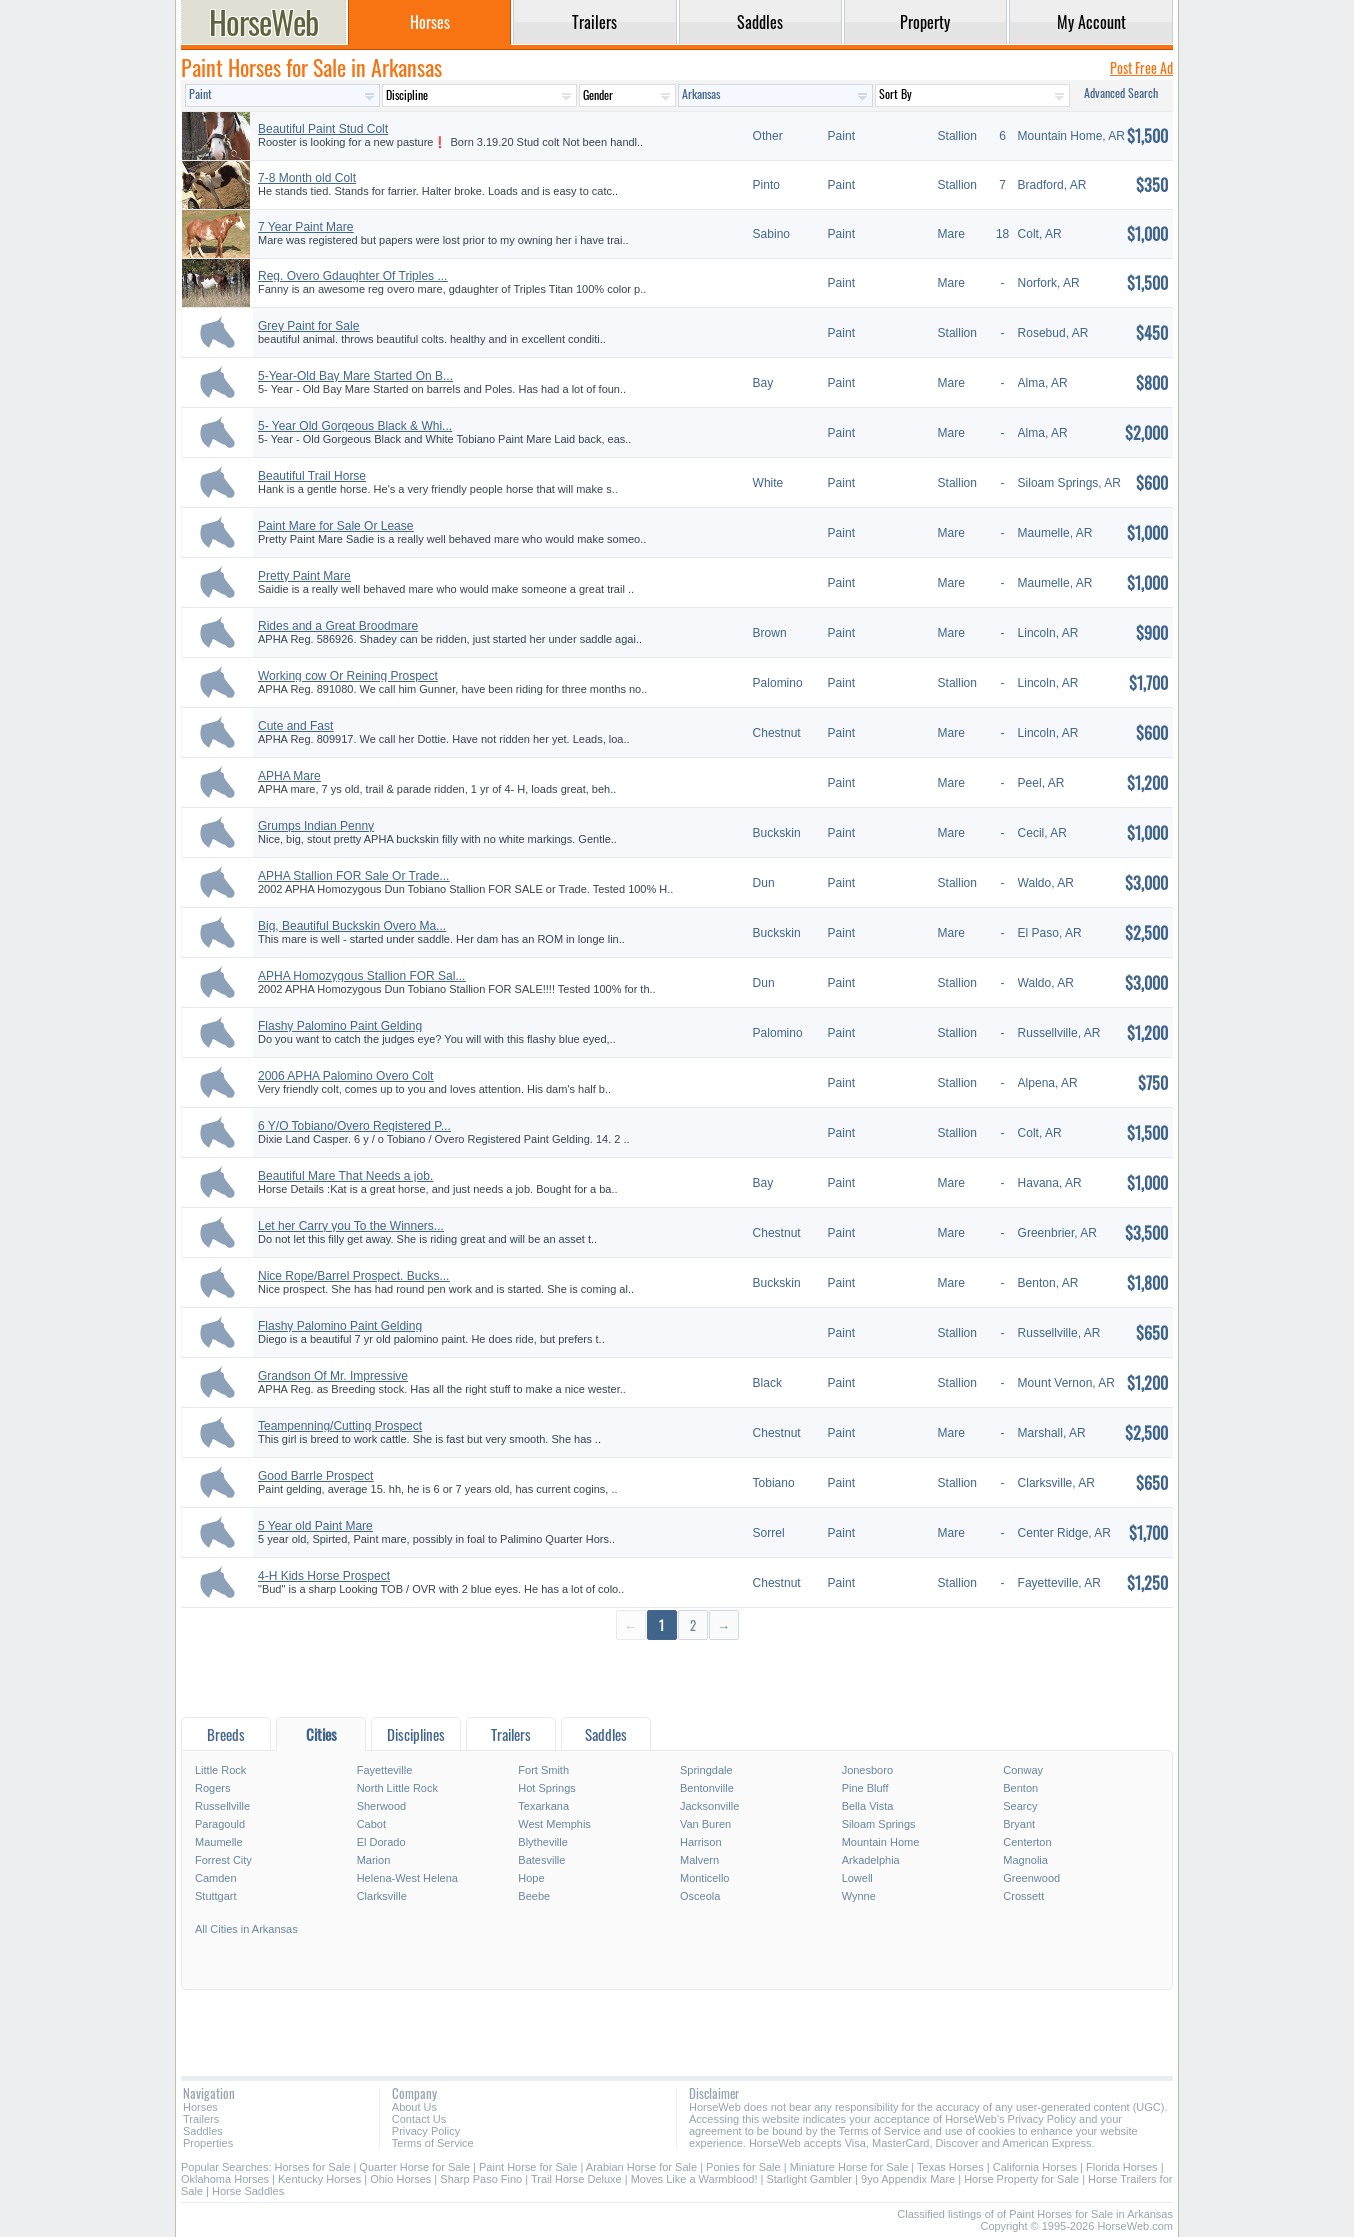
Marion (374, 1860)
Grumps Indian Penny (316, 826)
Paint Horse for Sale (528, 2167)
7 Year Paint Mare (305, 227)
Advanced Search (1121, 92)
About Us (414, 2107)
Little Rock (220, 1770)
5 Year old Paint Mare (315, 1526)
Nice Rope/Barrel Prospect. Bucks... (353, 1276)
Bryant (1019, 1824)
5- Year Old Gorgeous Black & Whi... (355, 426)
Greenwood (1031, 1878)
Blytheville (543, 1842)
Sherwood (382, 1806)
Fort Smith (543, 1770)
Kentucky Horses (319, 2179)
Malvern (699, 1860)
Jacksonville (709, 1806)
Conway (1023, 1770)
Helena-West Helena (407, 1878)
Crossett (1023, 1896)
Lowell (857, 1878)
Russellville (222, 1806)
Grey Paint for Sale (308, 326)
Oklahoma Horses (225, 2179)
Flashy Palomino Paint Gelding (340, 1026)
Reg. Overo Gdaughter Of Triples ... (352, 276)
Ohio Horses (400, 2179)
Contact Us (419, 2119)
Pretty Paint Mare (304, 576)
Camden (216, 1878)
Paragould (220, 1824)
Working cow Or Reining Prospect (348, 676)
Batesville (541, 1860)
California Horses (1035, 2167)
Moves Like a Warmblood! (694, 2179)
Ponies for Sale (743, 2167)
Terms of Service (433, 2143)
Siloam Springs (879, 1824)
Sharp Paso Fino (481, 2179)
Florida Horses (1122, 2167)
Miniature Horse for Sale (849, 2167)
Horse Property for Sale (1021, 2179)
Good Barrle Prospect (315, 1476)
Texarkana (543, 1806)
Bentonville (707, 1788)
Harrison (701, 1842)
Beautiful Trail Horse (312, 476)
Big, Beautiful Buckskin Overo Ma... (352, 926)
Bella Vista (868, 1806)
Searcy (1020, 1806)
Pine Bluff (865, 1788)
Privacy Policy (426, 2131)
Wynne (859, 1896)
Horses (200, 2107)
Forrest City (223, 1860)
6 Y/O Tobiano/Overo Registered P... (354, 1126)
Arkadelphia (871, 1860)
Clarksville (382, 1896)
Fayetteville (385, 1770)
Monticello (705, 1878)
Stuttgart (216, 1896)
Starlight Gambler (809, 2179)
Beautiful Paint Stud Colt (323, 129)
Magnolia (1025, 1860)
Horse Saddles (248, 2191)
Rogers (212, 1788)
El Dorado (381, 1842)
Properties (208, 2143)
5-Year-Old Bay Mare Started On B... (355, 376)
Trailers (201, 2119)
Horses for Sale (313, 2167)
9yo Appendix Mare (909, 2179)
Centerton (1027, 1842)
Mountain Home (881, 1842)
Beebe (534, 1896)
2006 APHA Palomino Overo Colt (345, 1076)
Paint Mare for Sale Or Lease (335, 526)
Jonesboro (867, 1770)
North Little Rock (397, 1788)
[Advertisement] (677, 1677)
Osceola (700, 1896)
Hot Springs (546, 1788)
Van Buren (705, 1824)
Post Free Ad (1141, 67)
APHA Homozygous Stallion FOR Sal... (361, 976)
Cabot (371, 1824)
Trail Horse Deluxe (576, 2179)
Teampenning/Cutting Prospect (340, 1426)
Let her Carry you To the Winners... (351, 1226)
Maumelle (219, 1842)
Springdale (706, 1770)
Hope (531, 1878)
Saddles (203, 2131)
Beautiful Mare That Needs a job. (345, 1176)
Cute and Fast (295, 726)
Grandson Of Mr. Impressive (333, 1376)
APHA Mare (289, 776)
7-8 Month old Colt (307, 178)
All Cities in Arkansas (246, 1929)
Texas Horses (950, 2167)
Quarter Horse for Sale (414, 2167)
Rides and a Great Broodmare (338, 626)
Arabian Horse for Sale (641, 2167)
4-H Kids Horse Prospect (324, 1576)
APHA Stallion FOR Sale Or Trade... (353, 876)
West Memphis (554, 1824)
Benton (1020, 1788)
